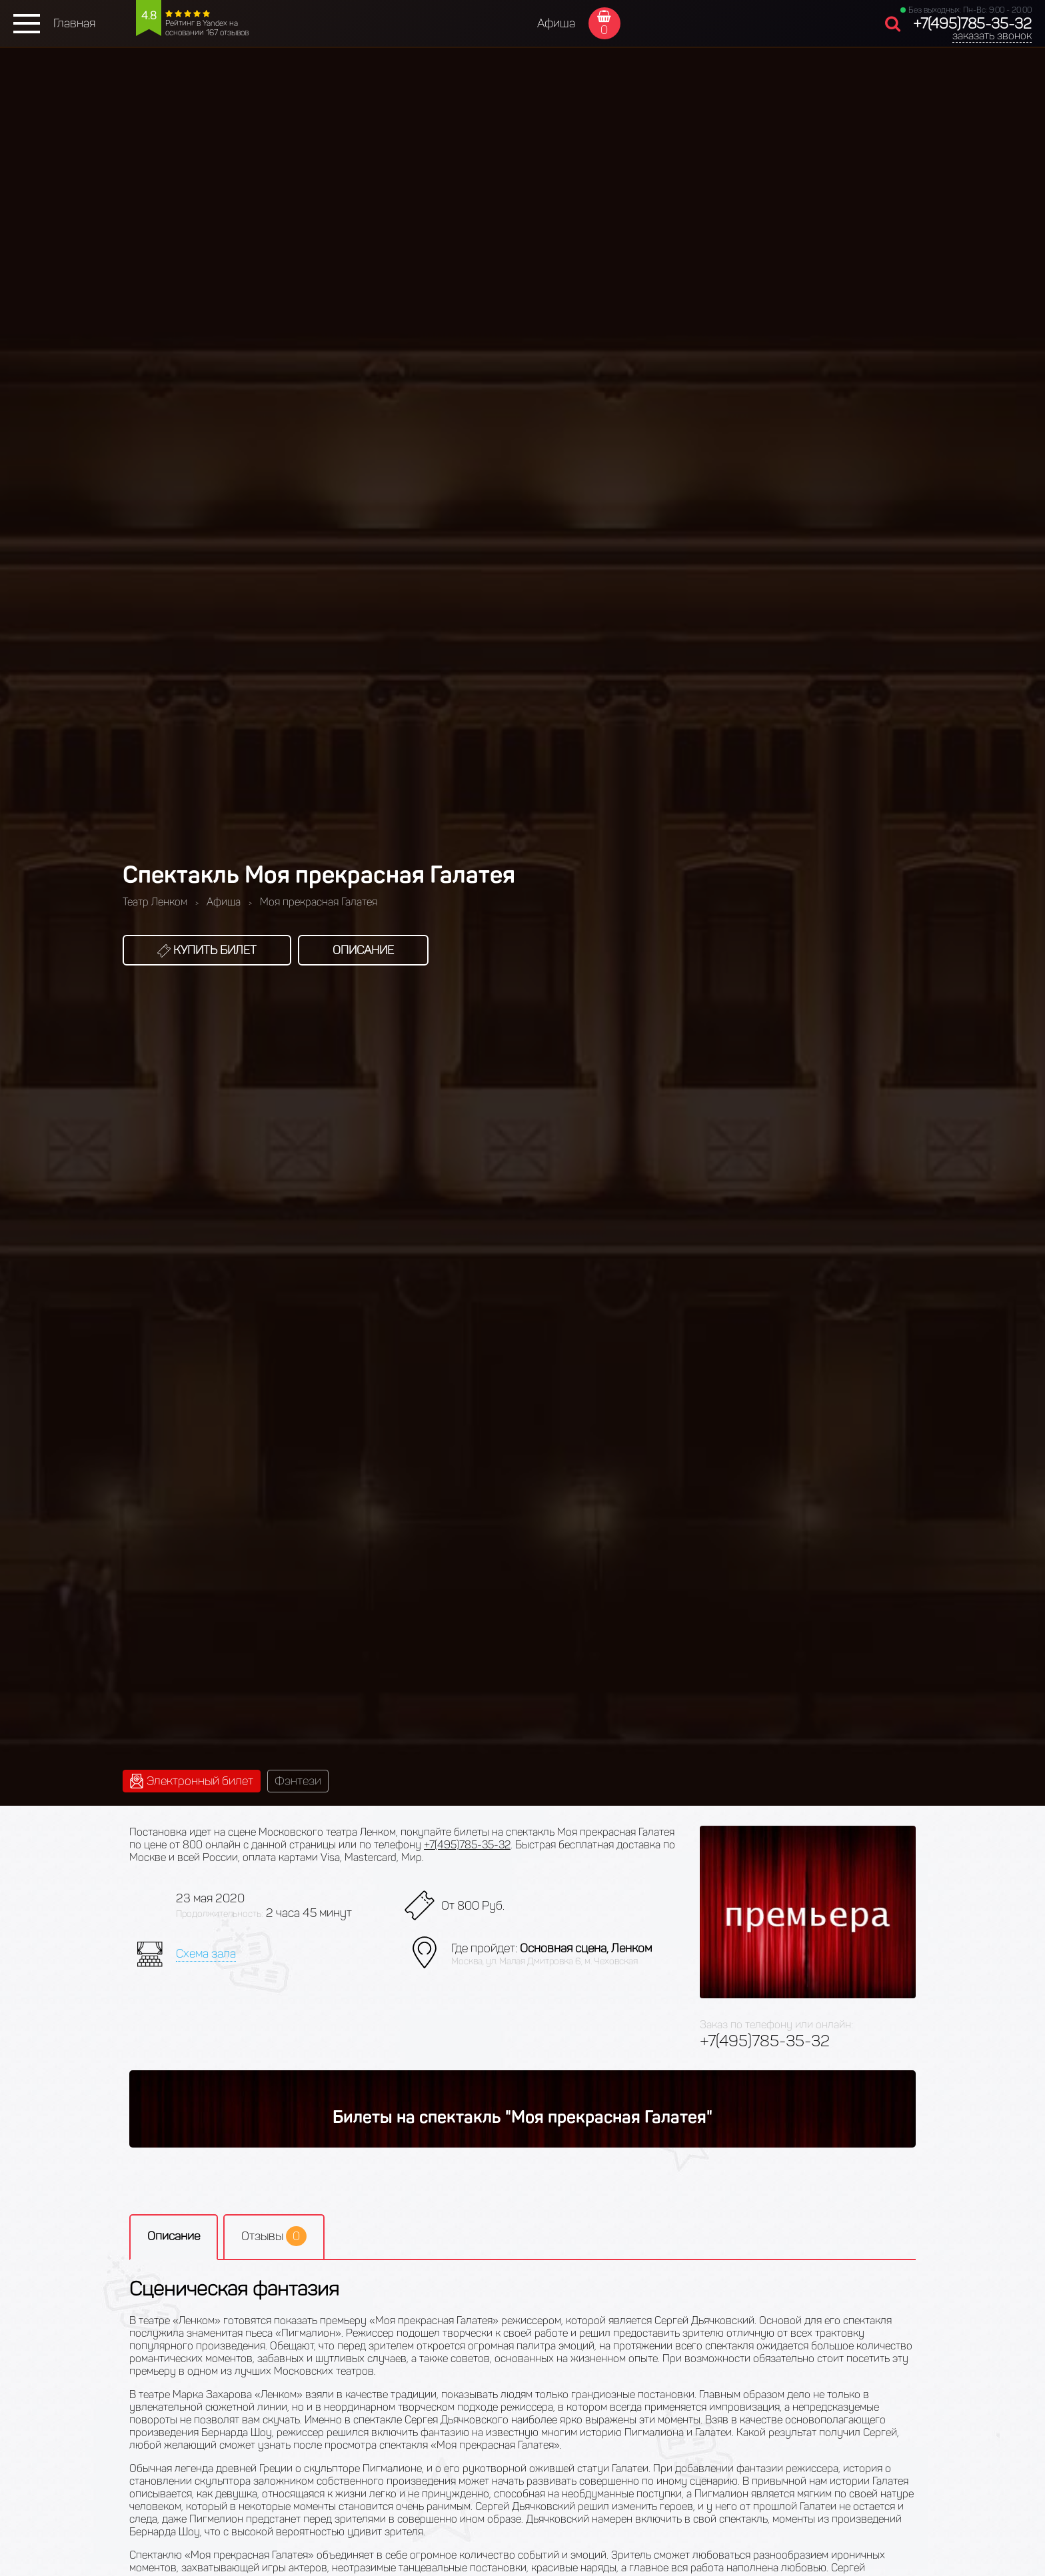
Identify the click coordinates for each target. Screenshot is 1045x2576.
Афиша (556, 23)
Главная (74, 23)
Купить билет (207, 950)
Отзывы (274, 2236)
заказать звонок (992, 35)
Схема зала (206, 1953)
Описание (363, 950)
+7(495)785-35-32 (972, 24)
